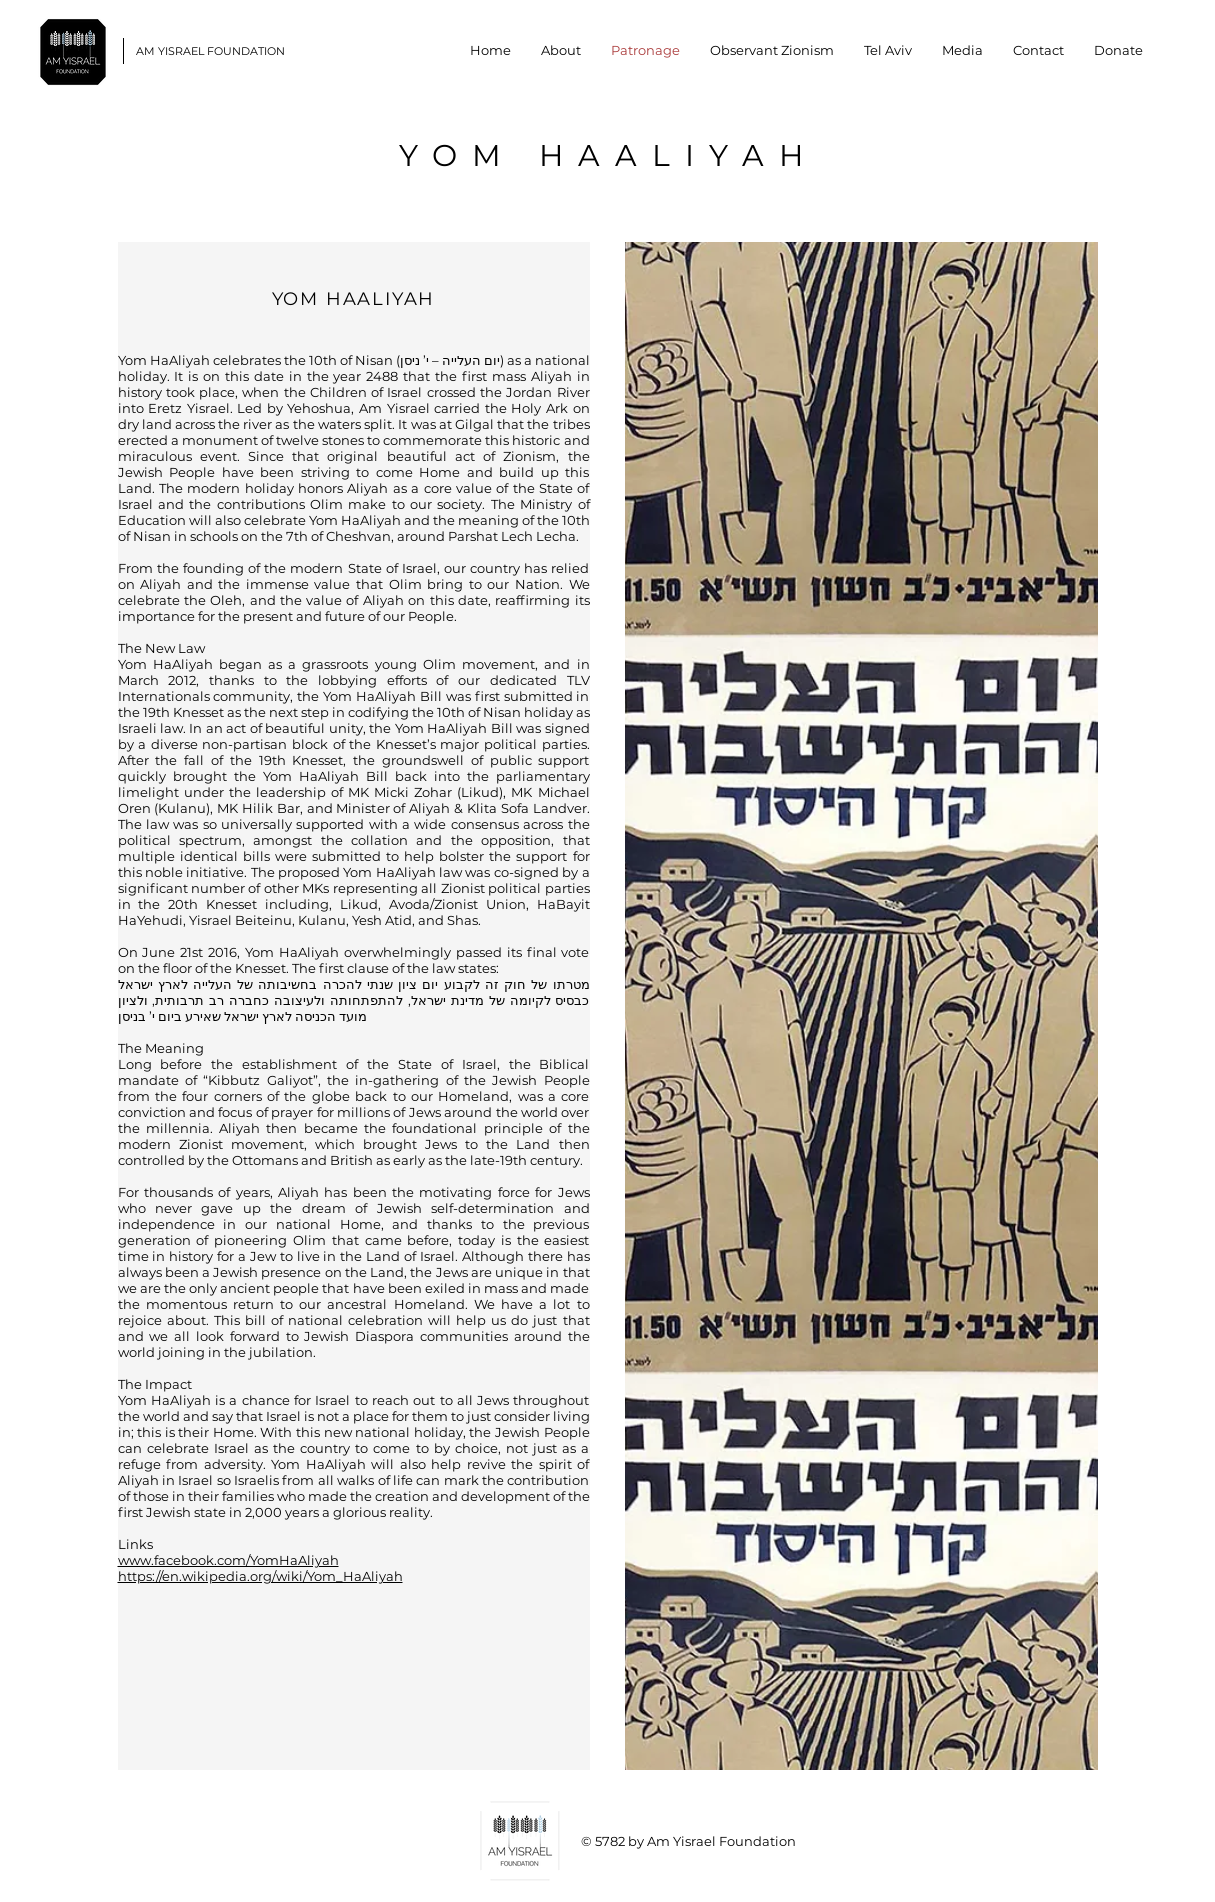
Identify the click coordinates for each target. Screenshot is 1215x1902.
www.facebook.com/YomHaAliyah (228, 1560)
